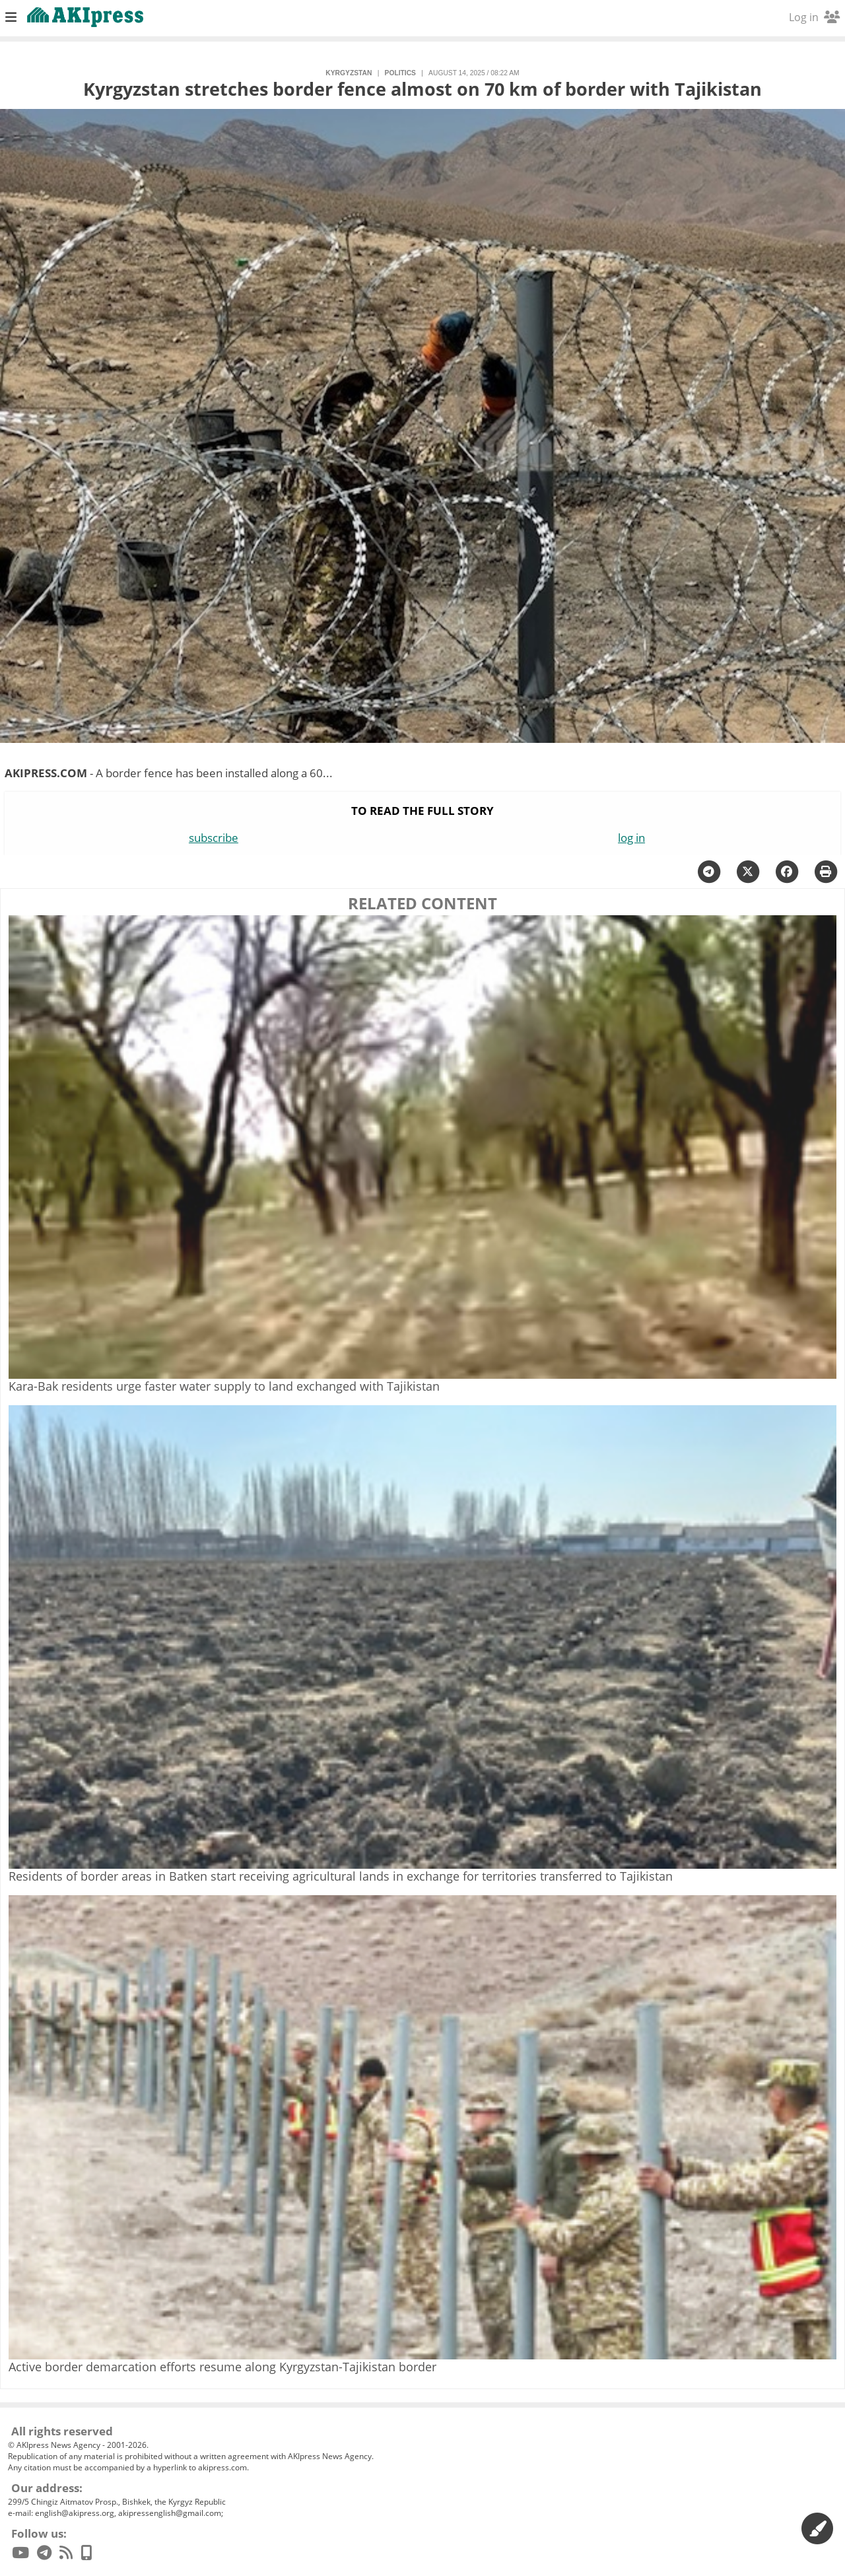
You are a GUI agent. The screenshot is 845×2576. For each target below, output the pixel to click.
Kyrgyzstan (348, 73)
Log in (814, 17)
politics (400, 73)
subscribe (213, 837)
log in (631, 837)
